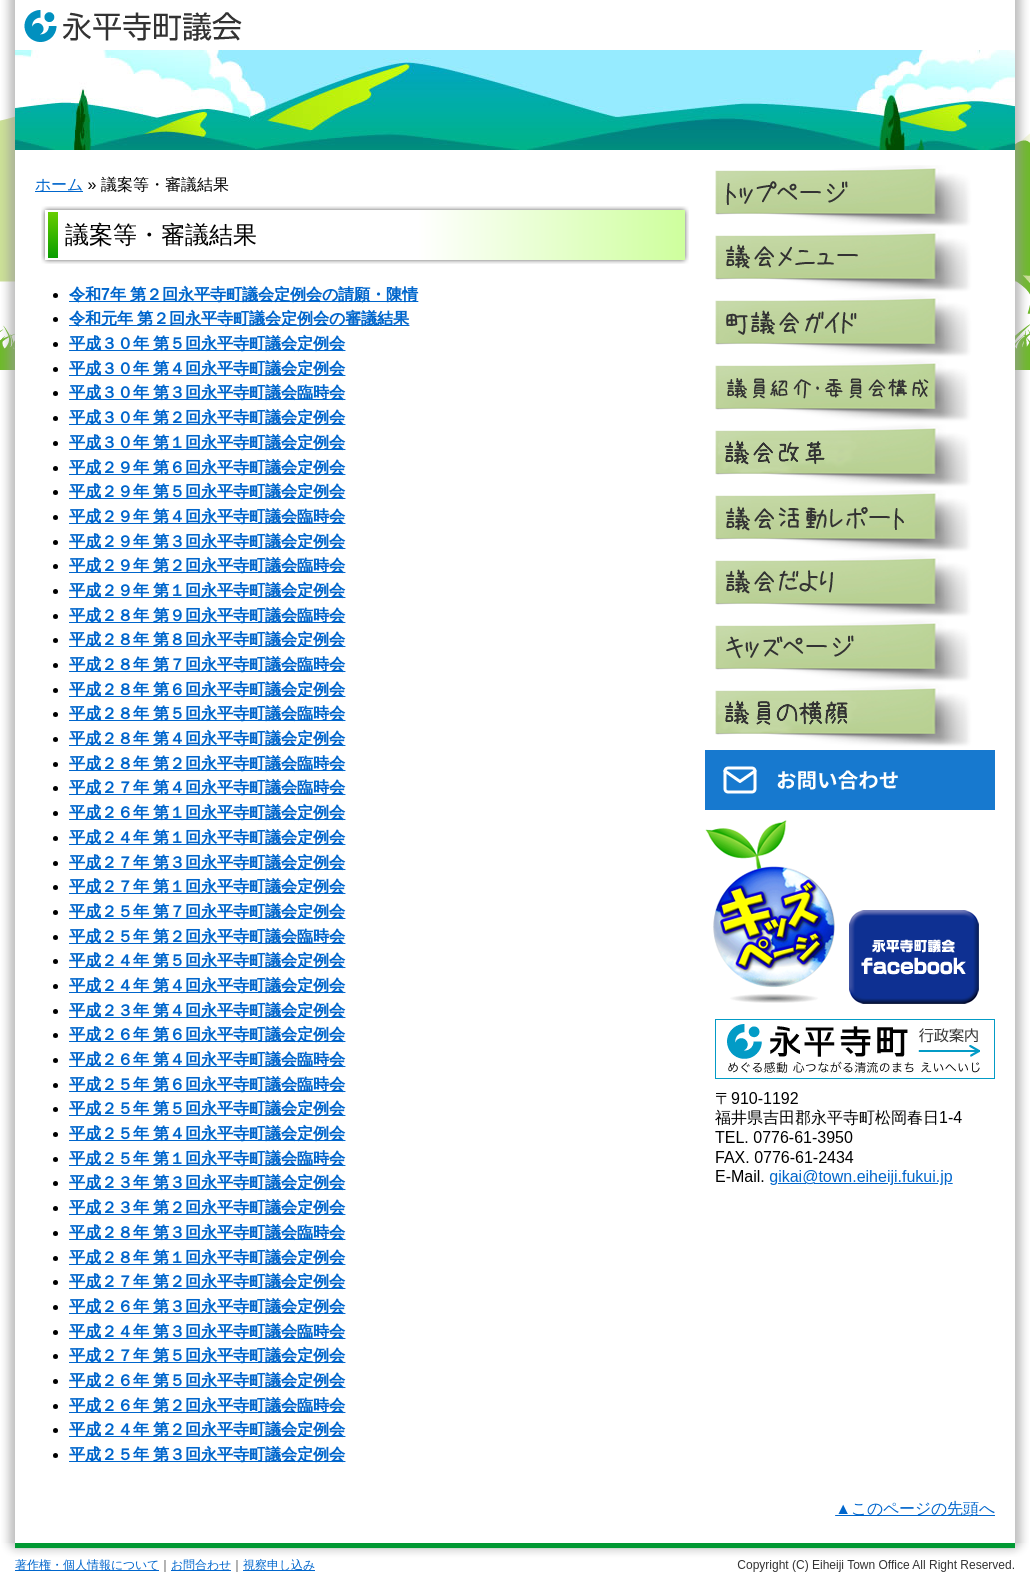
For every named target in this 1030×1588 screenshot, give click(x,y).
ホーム (59, 184)
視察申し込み (279, 1565)
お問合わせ (201, 1565)
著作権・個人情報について (87, 1565)
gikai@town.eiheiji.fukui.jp (860, 1176)
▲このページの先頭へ (915, 1508)
